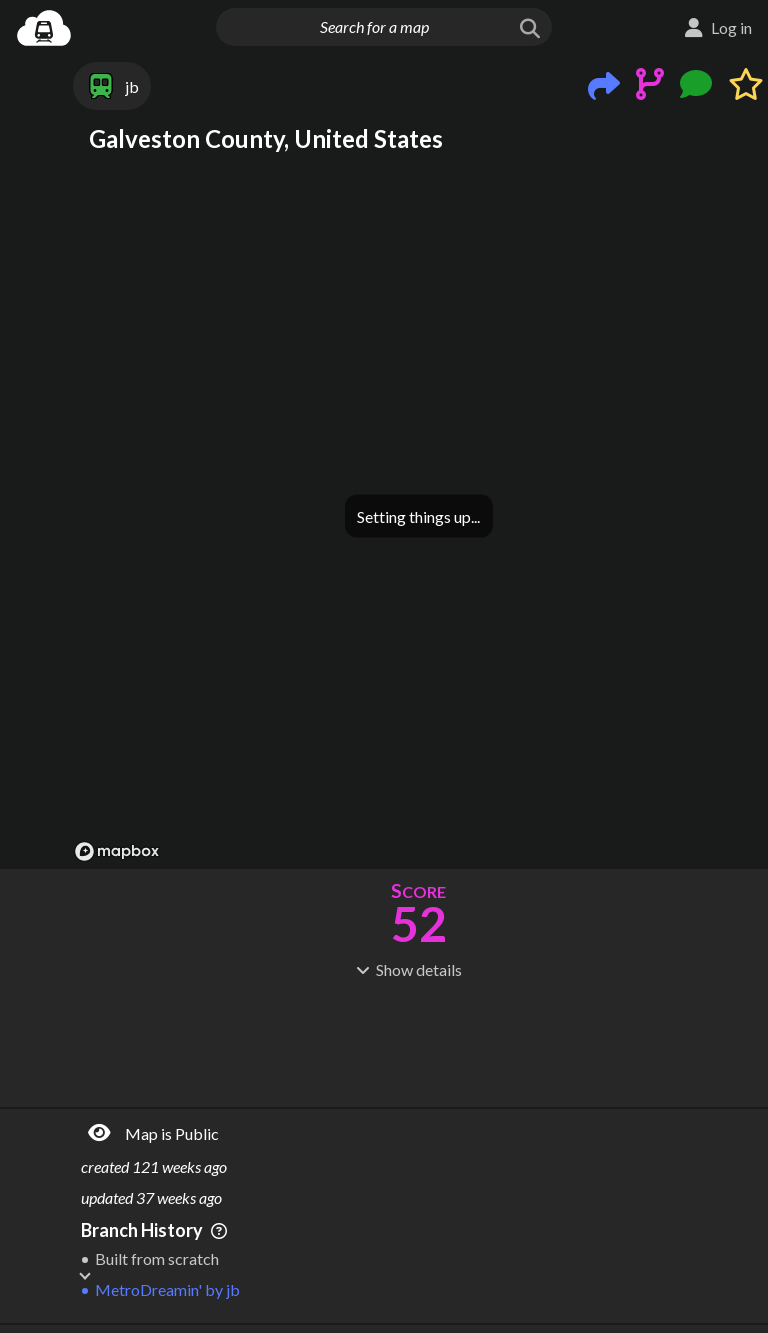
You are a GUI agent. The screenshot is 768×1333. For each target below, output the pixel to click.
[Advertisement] (418, 1041)
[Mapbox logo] (117, 851)
